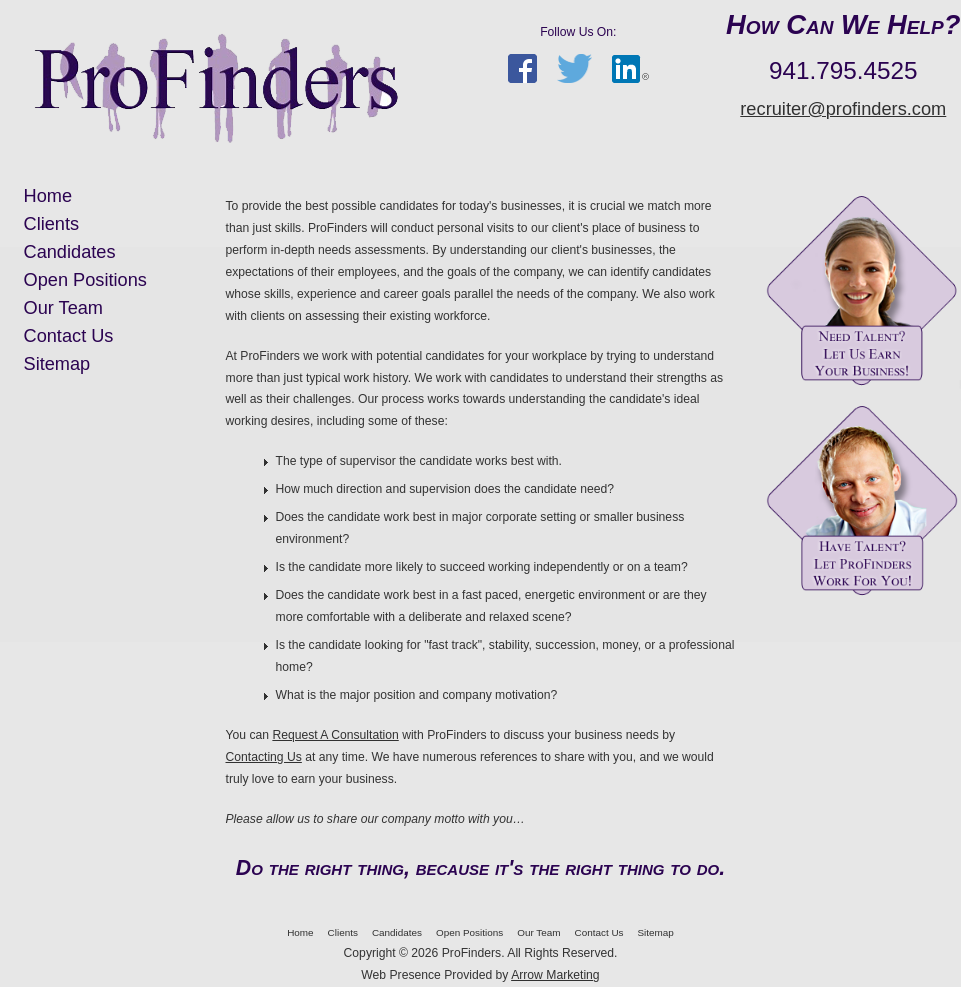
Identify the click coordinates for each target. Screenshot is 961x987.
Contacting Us (264, 757)
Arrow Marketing (555, 975)
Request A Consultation (335, 735)
